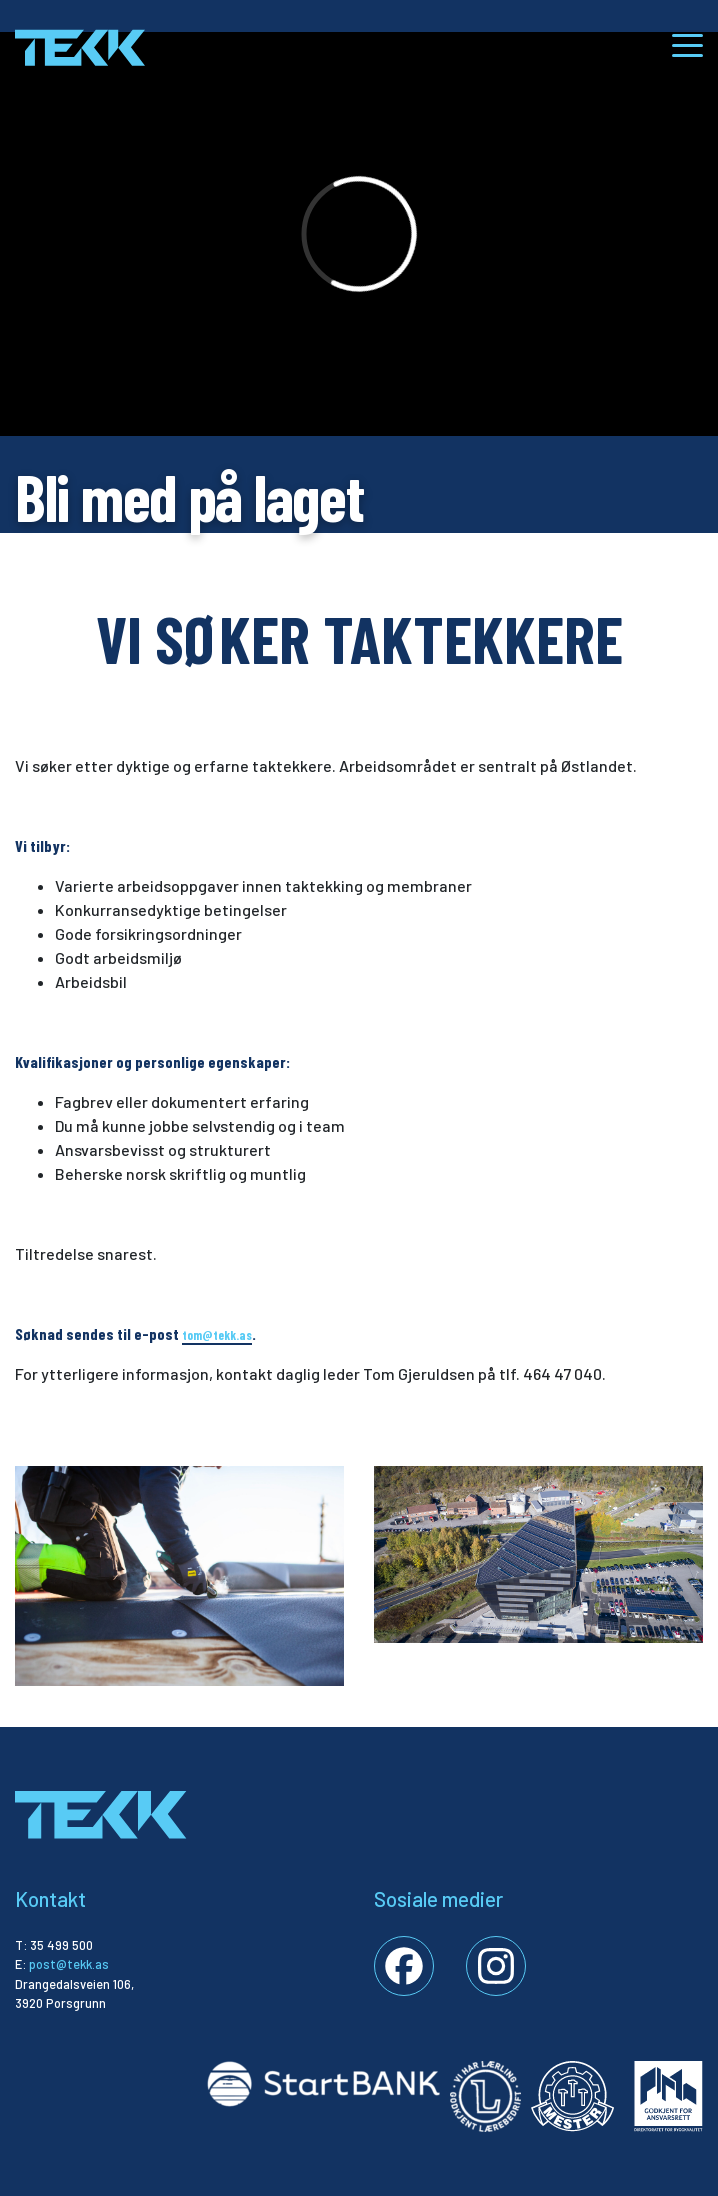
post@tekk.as (69, 1964)
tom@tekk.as (217, 1335)
